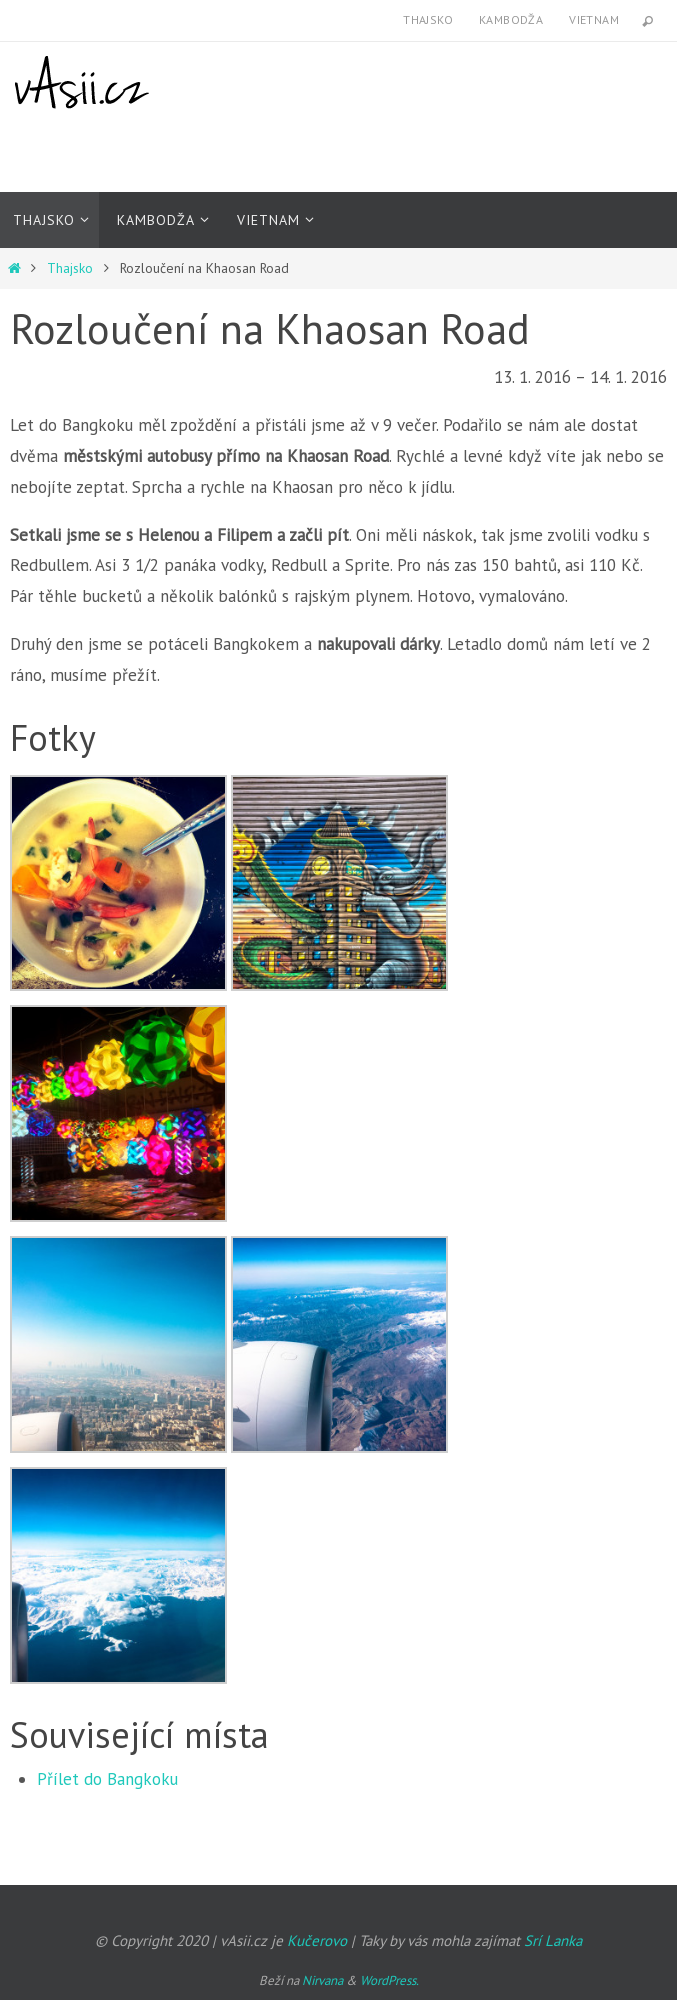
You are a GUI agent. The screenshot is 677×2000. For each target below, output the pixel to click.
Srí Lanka (553, 1940)
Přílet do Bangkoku (107, 1779)
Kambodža (511, 19)
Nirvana (322, 1980)
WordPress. (389, 1980)
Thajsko (428, 19)
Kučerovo (317, 1940)
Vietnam (594, 19)
